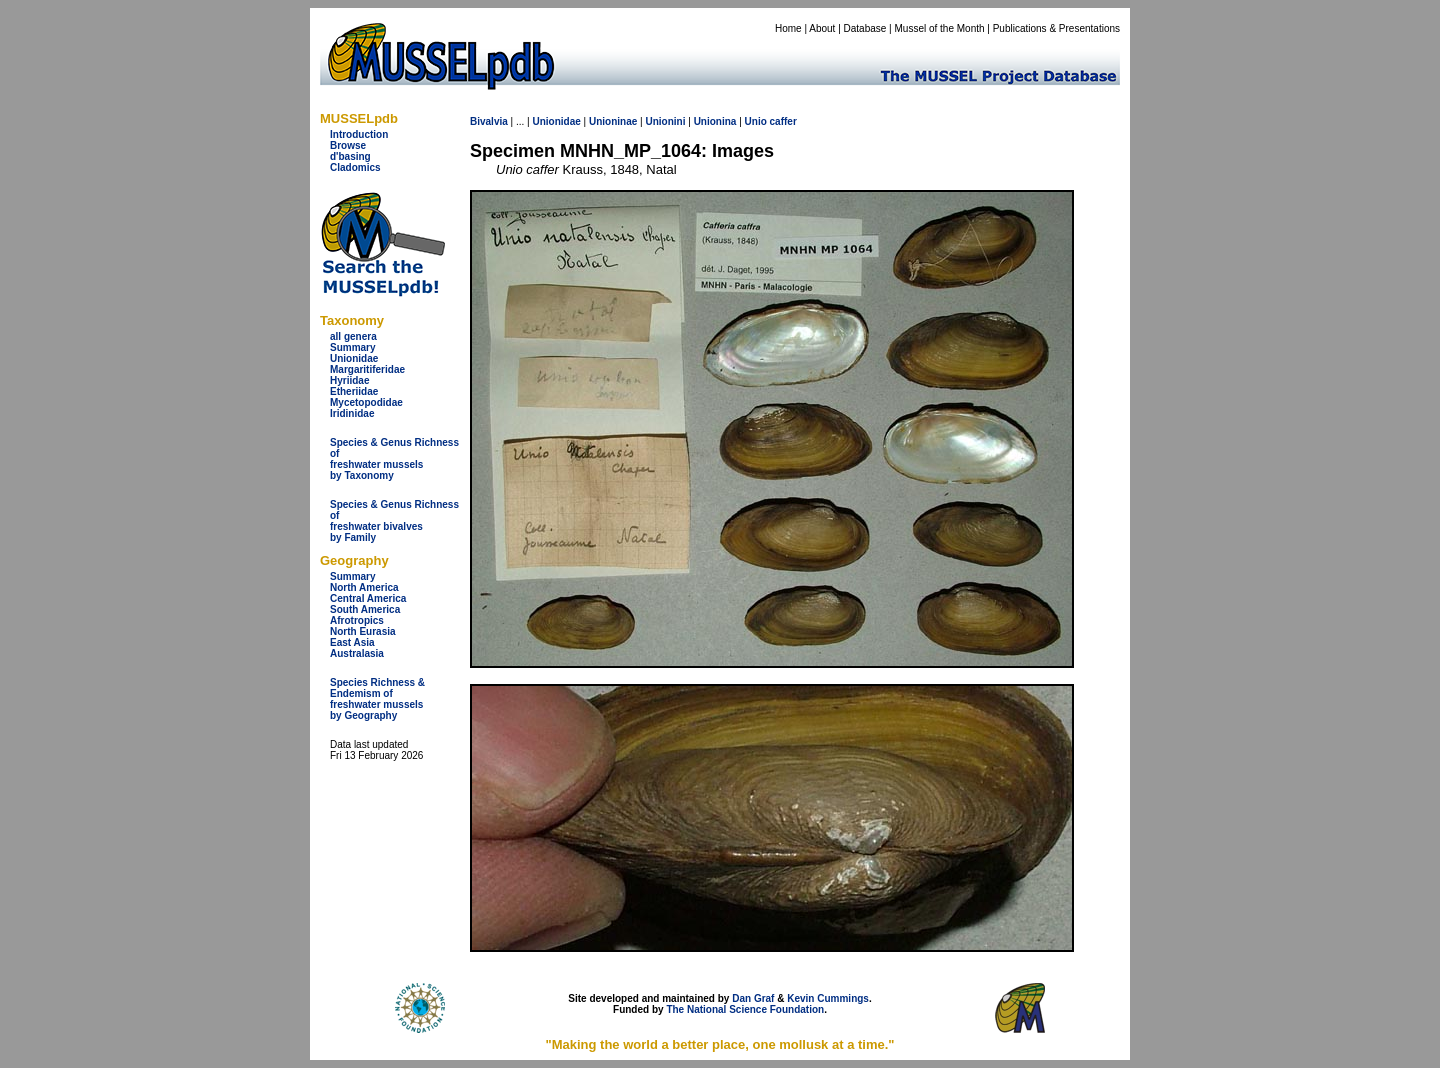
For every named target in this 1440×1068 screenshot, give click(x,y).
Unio (756, 121)
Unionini (665, 121)
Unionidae (354, 358)
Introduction (359, 134)
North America (364, 587)
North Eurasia (363, 631)
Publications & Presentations (1056, 28)
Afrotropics (357, 620)
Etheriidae (354, 391)
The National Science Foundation (745, 1009)
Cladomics (355, 167)
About (822, 28)
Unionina (715, 121)
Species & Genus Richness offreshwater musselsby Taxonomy (394, 459)
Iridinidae (352, 413)
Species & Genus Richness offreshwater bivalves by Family (394, 521)
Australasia (357, 653)
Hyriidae (349, 380)
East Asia (352, 642)
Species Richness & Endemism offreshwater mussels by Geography (377, 699)
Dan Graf (753, 998)
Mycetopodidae (366, 402)
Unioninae (613, 121)
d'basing (350, 156)
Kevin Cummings (828, 998)
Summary (353, 347)
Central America (368, 598)
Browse (348, 145)
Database (865, 28)
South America (365, 609)
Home (788, 28)
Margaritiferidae (367, 369)
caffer (783, 121)
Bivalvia (489, 121)
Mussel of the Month (940, 28)
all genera (353, 336)
